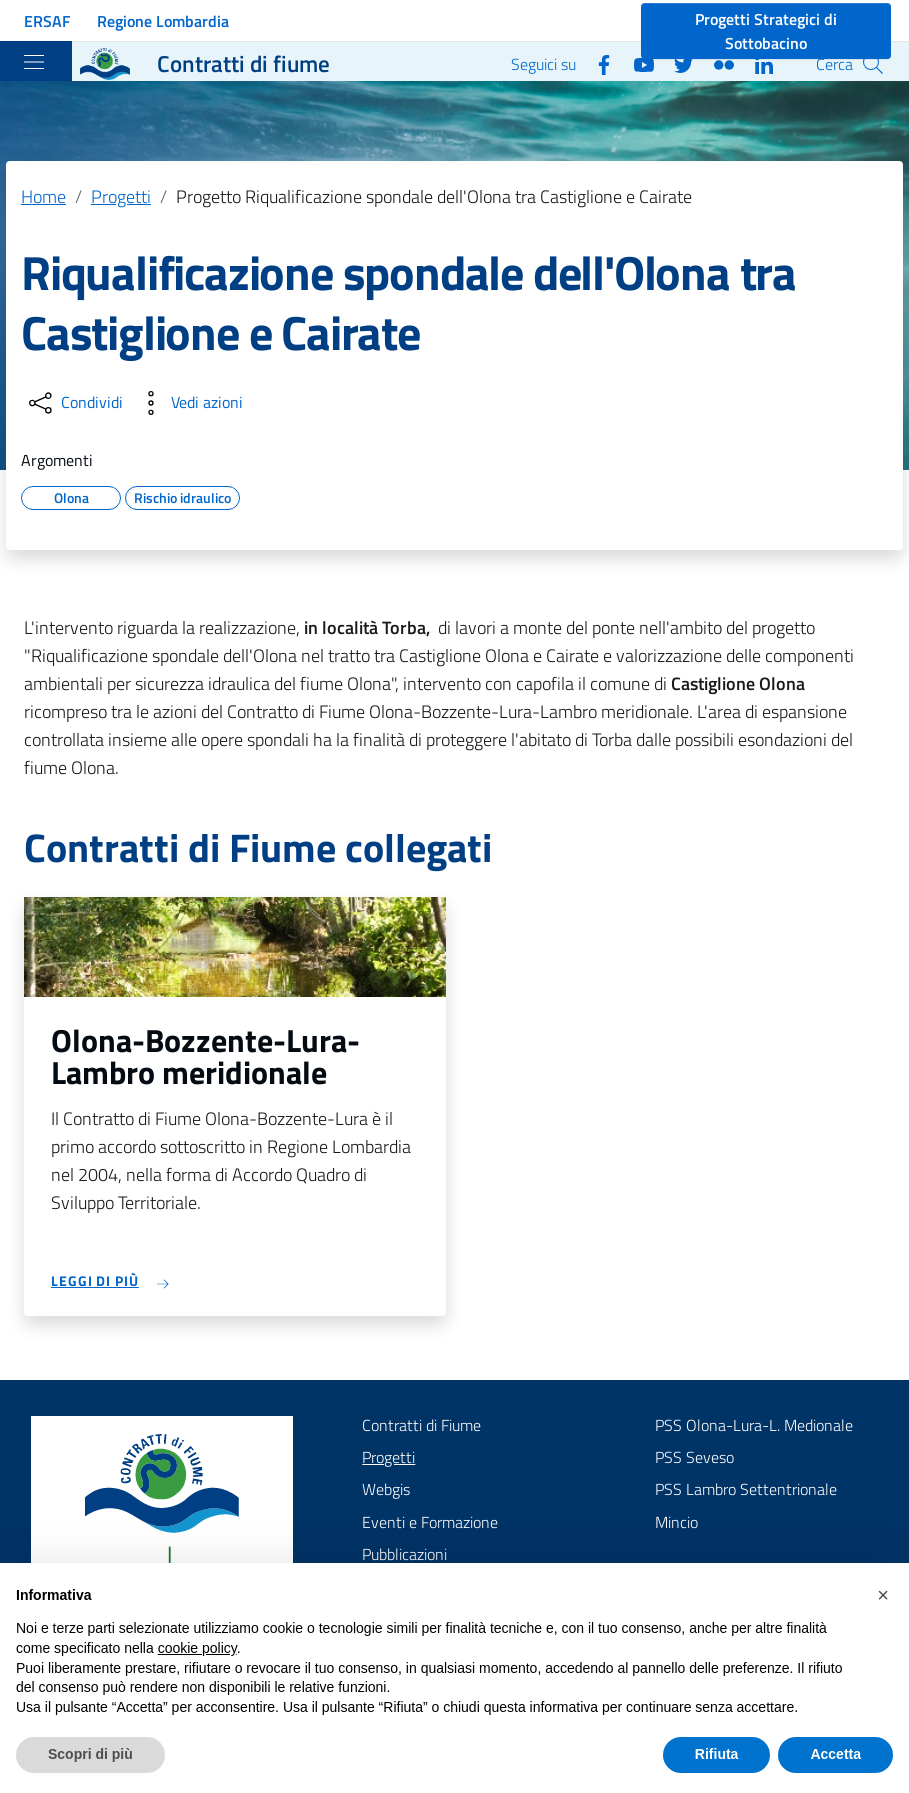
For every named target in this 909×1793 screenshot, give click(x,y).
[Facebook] (596, 63)
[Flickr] (716, 63)
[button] (883, 1595)
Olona (71, 495)
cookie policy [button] (197, 1648)
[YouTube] (636, 63)
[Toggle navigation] (34, 62)
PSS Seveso (694, 1457)
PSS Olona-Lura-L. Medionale (754, 1425)
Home (43, 196)
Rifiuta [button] (717, 1754)
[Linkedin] (756, 63)
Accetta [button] (835, 1754)
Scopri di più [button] (90, 1754)
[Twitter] (676, 63)
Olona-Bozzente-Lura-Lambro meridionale (205, 1056)
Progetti (121, 196)
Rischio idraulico (182, 495)
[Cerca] (873, 64)
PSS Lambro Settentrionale (746, 1489)
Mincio (676, 1522)
